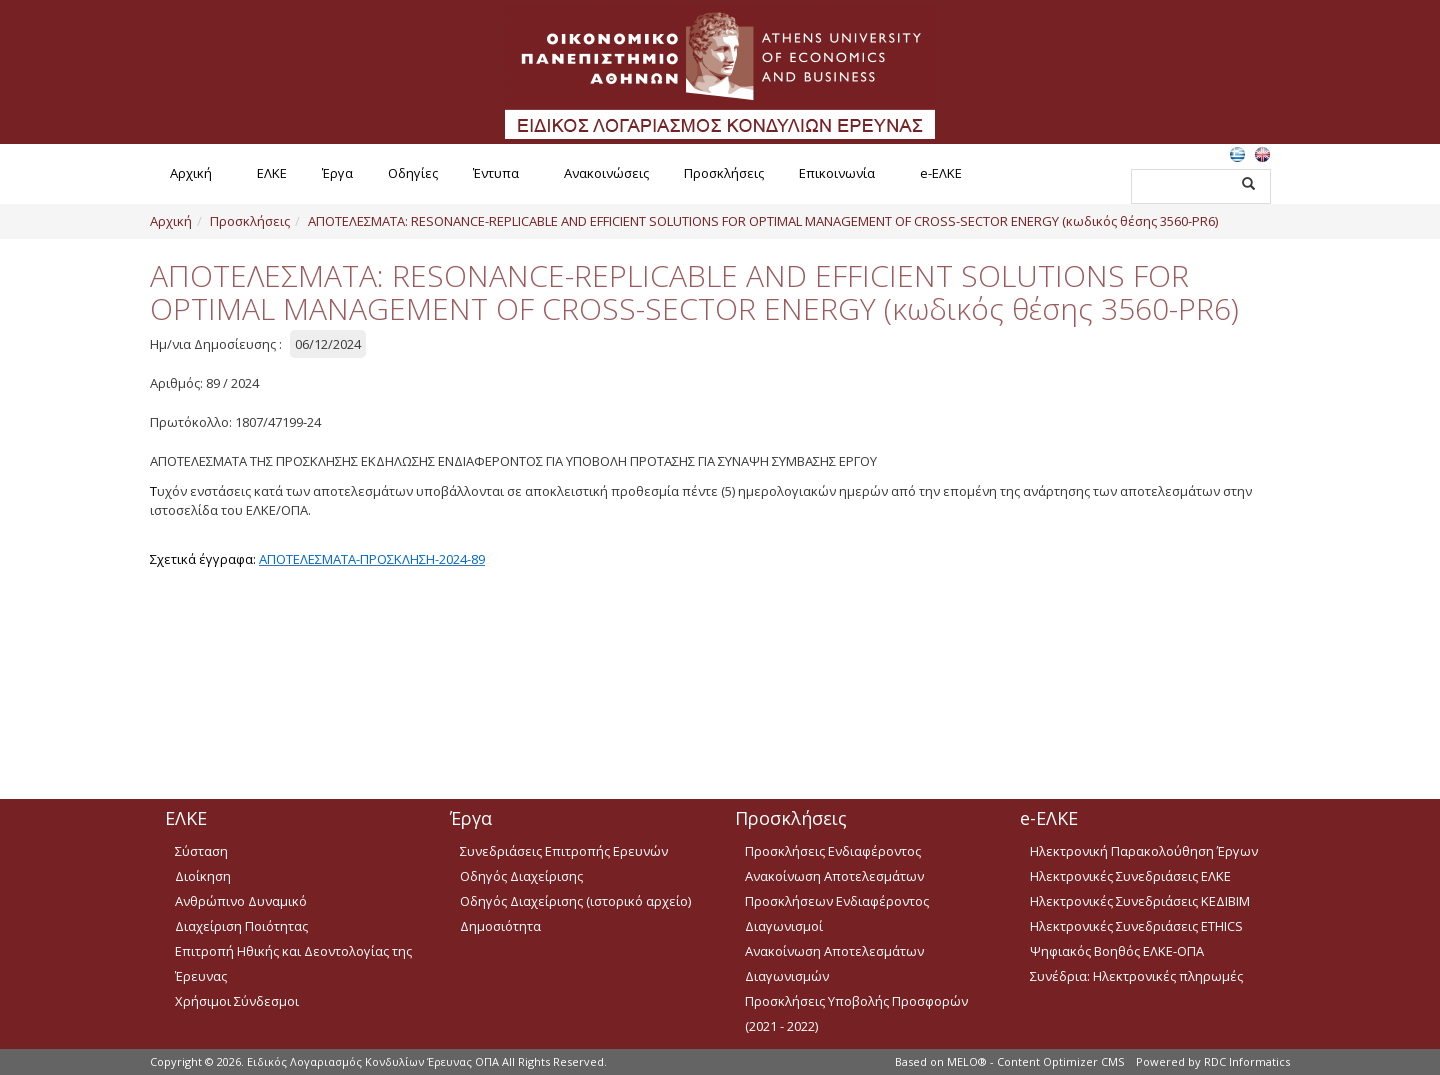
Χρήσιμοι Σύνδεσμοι (237, 1001)
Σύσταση (201, 851)
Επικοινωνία (837, 173)
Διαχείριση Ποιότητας (241, 926)
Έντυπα (496, 173)
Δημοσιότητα (500, 926)
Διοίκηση (203, 876)
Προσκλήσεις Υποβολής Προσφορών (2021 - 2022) (856, 1013)
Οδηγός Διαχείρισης (521, 876)
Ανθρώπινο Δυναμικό (241, 901)
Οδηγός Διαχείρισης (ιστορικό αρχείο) (575, 901)
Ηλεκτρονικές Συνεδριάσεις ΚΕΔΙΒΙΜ (1140, 901)
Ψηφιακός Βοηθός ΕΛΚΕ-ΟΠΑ (1117, 951)
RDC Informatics (1247, 1061)
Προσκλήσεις (724, 173)
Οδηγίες (413, 173)
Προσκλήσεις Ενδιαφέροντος (833, 851)
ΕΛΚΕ (272, 173)
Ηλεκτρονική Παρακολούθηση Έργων (1144, 851)
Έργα (337, 173)
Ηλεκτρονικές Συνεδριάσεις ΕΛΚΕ (1130, 876)
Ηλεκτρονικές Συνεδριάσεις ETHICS (1136, 926)
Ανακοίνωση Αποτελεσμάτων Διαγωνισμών (834, 963)
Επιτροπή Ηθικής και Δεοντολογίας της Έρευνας (293, 963)
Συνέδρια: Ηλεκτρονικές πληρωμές (1136, 976)
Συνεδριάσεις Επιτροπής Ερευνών (564, 851)
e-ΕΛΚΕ (941, 173)
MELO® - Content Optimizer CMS (1035, 1061)
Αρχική (191, 173)
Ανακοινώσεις (606, 173)
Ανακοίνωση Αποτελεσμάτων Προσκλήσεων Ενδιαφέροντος (837, 888)
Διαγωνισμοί (784, 926)
